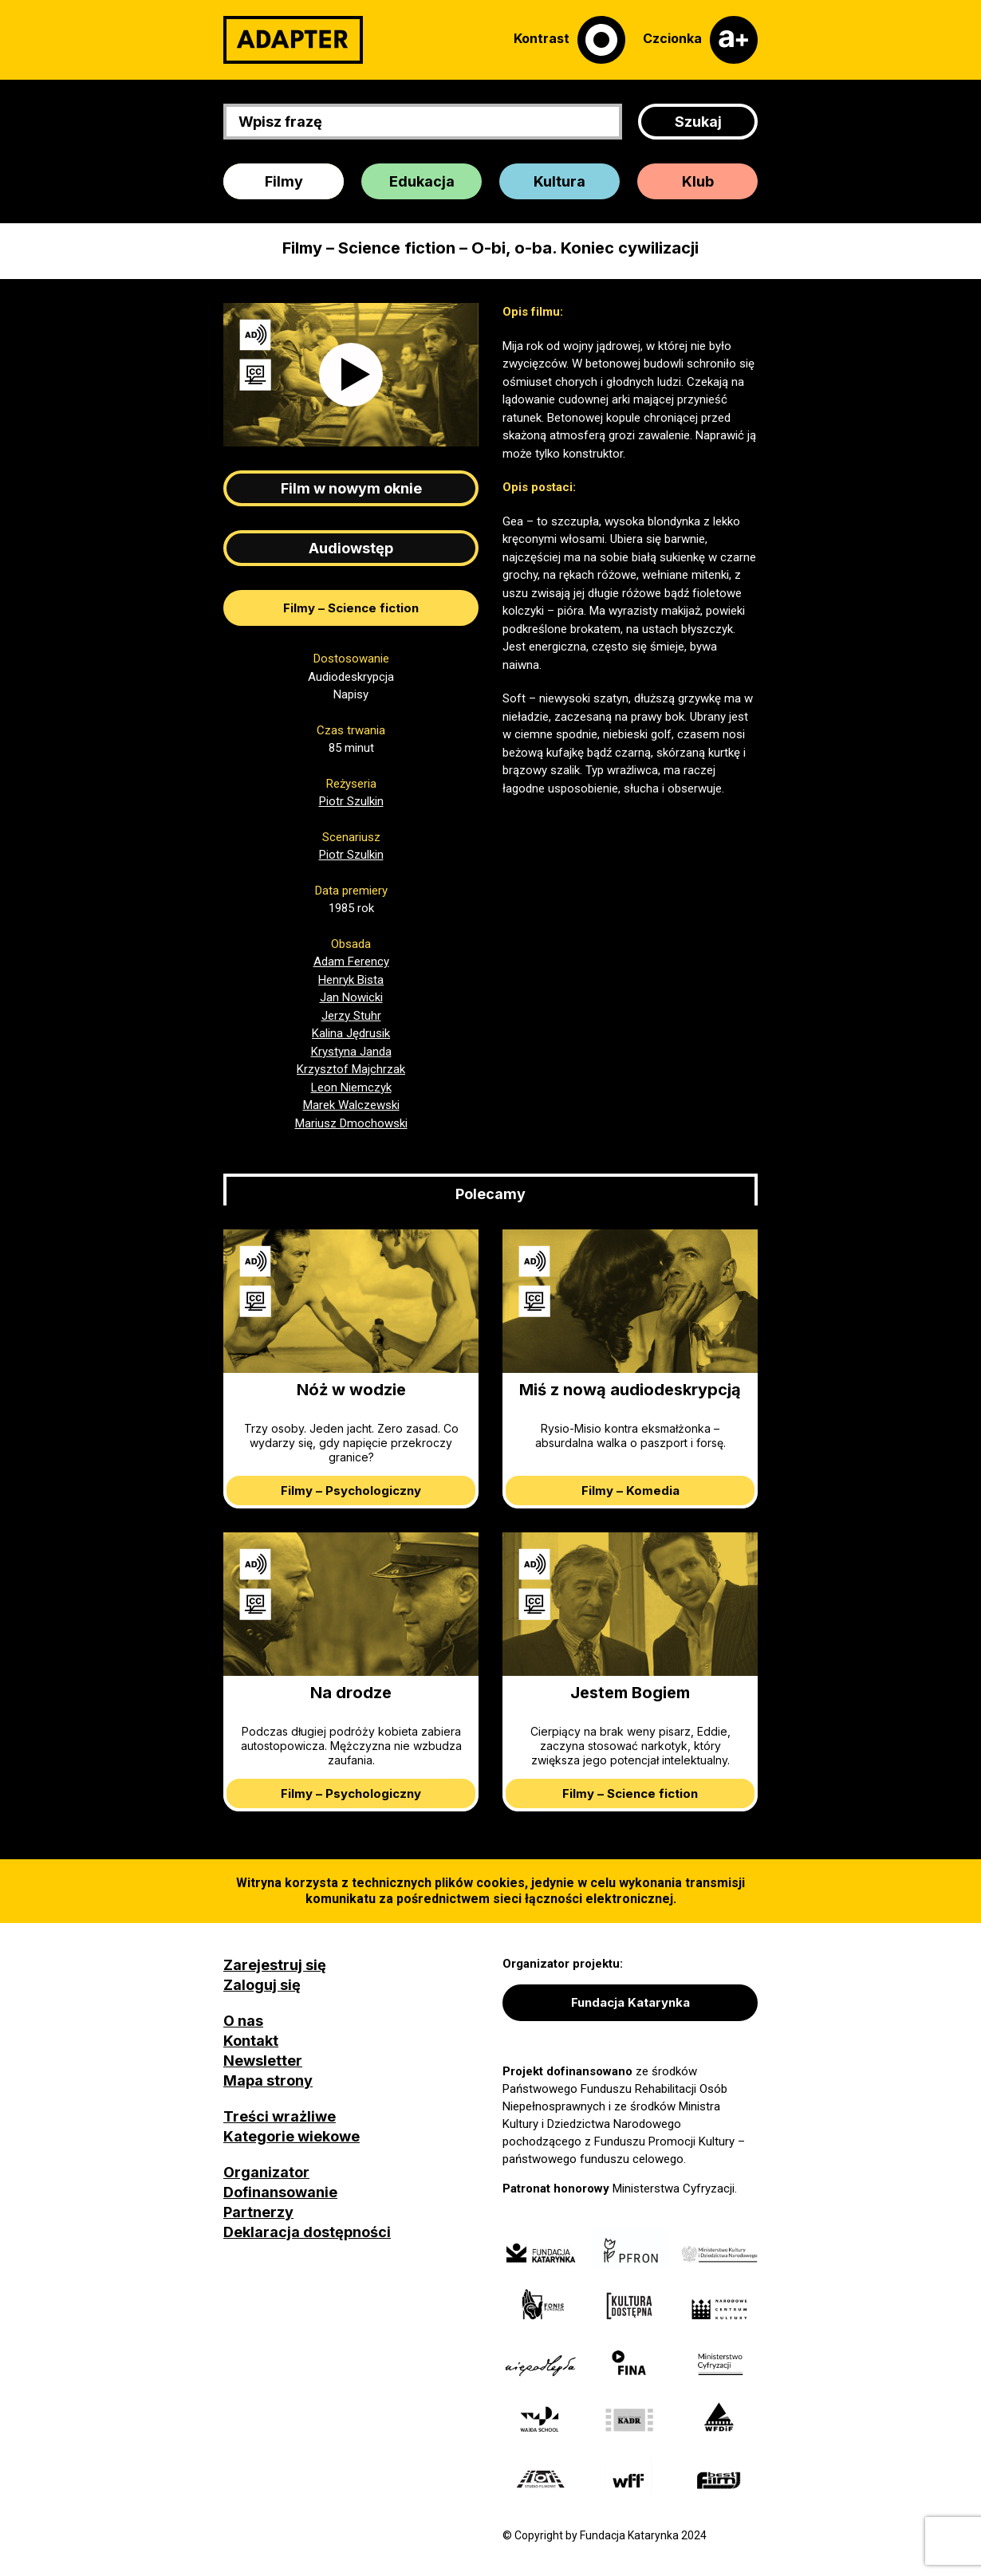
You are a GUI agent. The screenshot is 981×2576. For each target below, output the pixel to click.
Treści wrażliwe (279, 2116)
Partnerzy (258, 2212)
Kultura (559, 181)
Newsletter (262, 2060)
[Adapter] (293, 40)
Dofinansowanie (280, 2192)
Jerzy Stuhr (351, 1016)
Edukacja (422, 181)
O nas (243, 2020)
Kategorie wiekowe (291, 2136)
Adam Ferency (351, 961)
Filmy (284, 181)
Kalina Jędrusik (351, 1033)
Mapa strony (268, 2080)
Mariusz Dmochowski (351, 1123)
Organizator (266, 2172)
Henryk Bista (351, 980)
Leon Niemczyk (351, 1087)
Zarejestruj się (274, 1965)
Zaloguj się (262, 1984)
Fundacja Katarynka (630, 2002)
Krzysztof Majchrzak (351, 1069)
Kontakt (250, 2040)
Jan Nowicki (351, 997)
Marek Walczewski (351, 1105)
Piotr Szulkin (351, 801)
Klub (698, 181)
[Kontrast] (569, 40)
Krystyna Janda (351, 1051)
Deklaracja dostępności (307, 2232)
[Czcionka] (700, 40)
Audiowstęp (351, 548)
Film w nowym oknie (351, 488)
